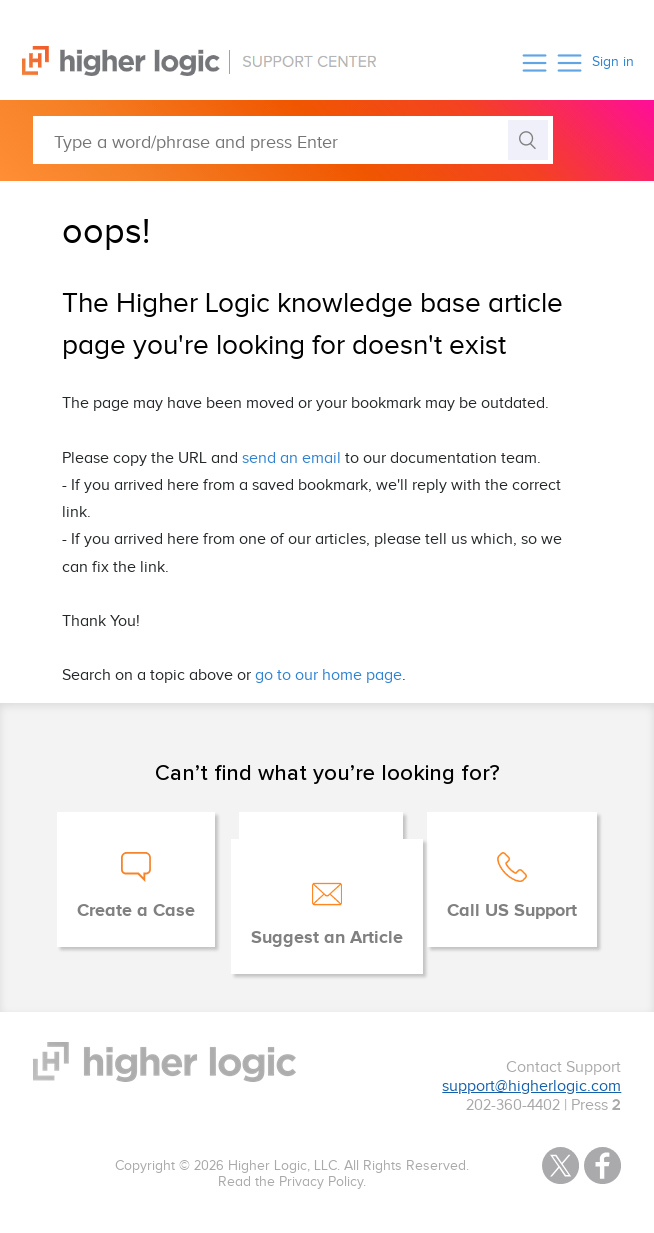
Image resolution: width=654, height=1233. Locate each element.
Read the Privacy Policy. (292, 1182)
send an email (291, 458)
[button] (534, 62)
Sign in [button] (613, 62)
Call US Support (512, 911)
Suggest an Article (327, 938)
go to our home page (328, 675)
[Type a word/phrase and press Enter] (293, 140)
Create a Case (136, 911)
